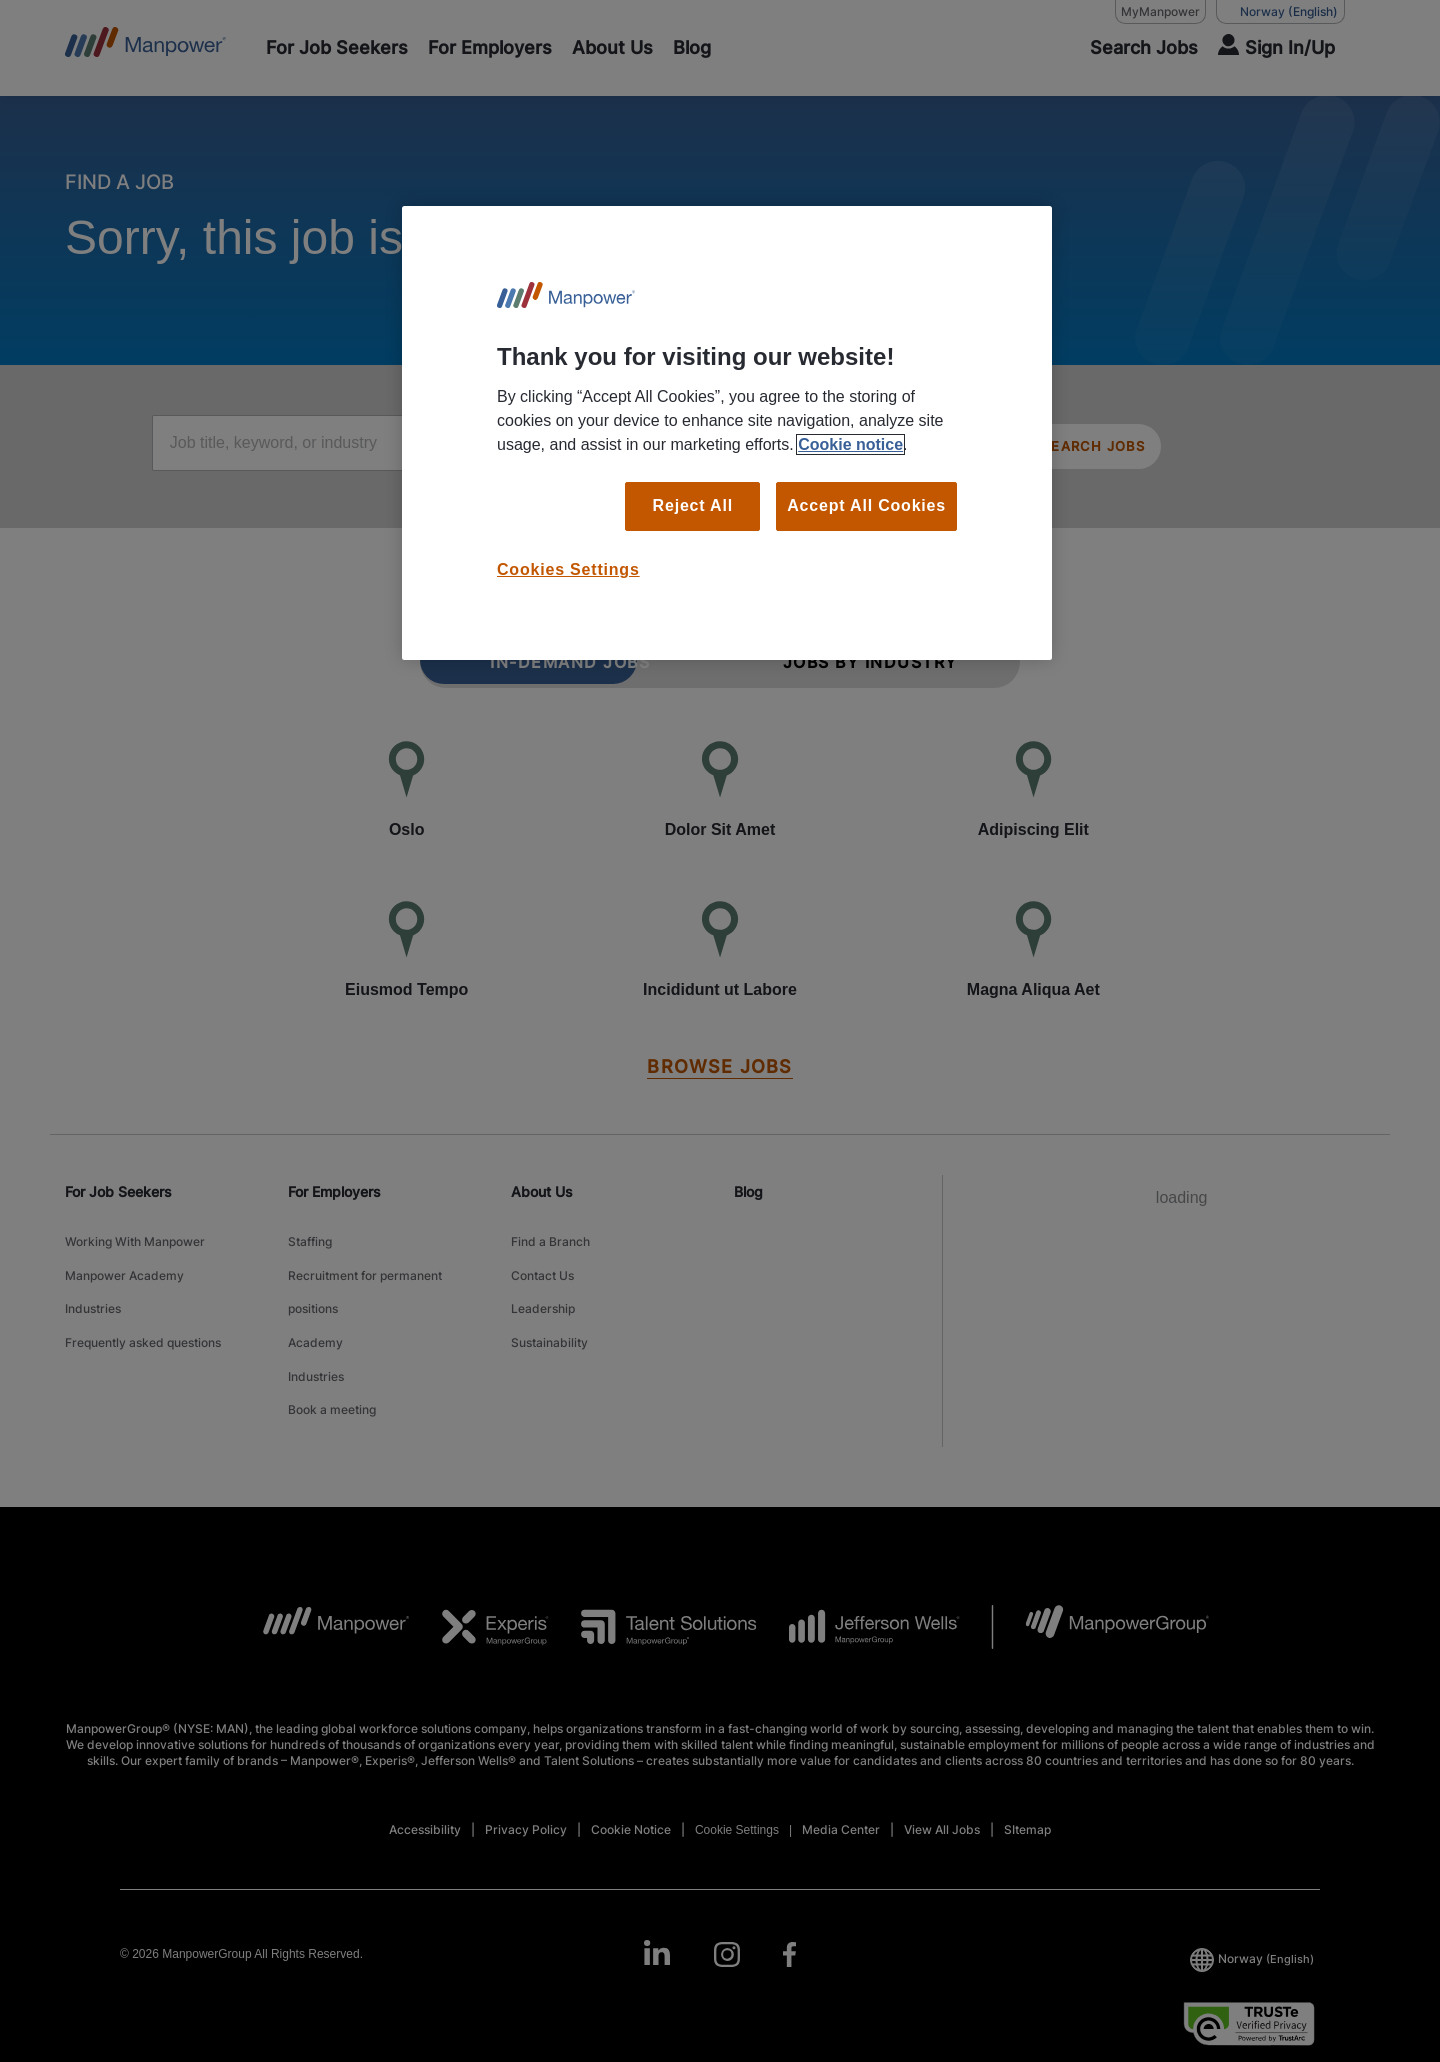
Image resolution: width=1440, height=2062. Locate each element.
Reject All (693, 505)
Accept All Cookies (866, 505)
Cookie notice (850, 444)
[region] (727, 433)
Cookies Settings (568, 569)
